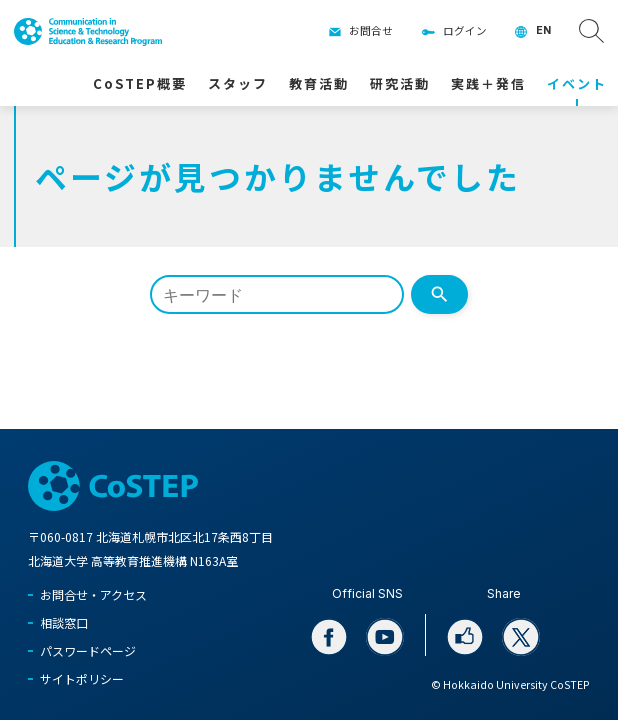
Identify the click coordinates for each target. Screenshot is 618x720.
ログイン (465, 30)
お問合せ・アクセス (93, 594)
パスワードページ (88, 650)
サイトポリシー (82, 678)
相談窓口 (64, 622)
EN (543, 30)
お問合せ (371, 30)
